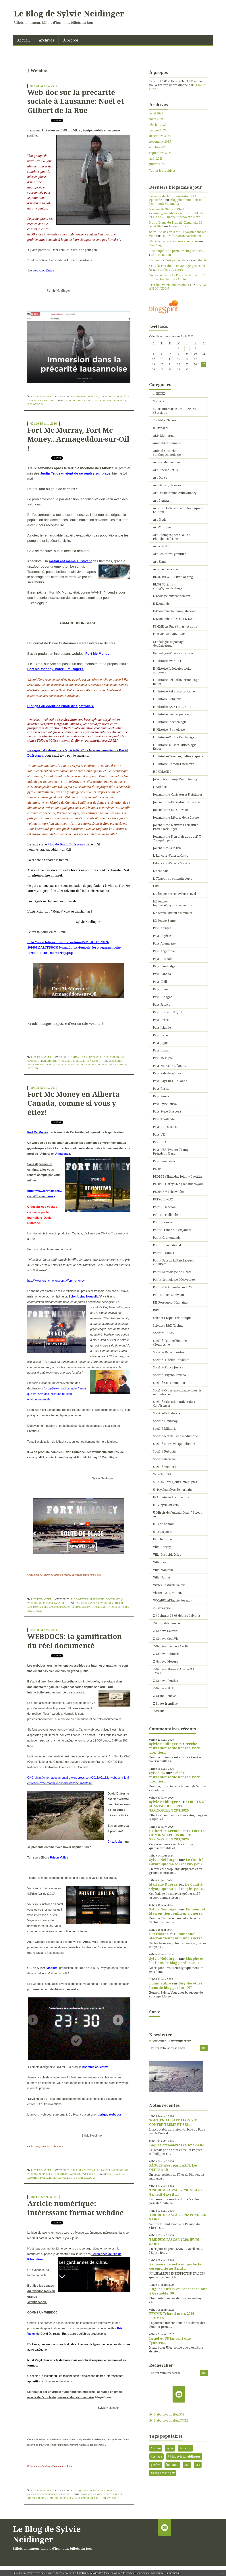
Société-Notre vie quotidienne (174, 1444)
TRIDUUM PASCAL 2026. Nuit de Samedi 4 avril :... (175, 2192)
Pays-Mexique (163, 1058)
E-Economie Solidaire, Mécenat (174, 611)
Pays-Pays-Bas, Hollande (170, 1081)
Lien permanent (39, 396)
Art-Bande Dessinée (167, 462)
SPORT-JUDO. (162, 1474)
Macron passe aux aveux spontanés (173, 241)
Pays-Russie (161, 1089)
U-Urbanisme (162, 1539)
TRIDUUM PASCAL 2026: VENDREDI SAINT (178, 2217)
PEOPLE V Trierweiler (168, 1192)
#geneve (156, 2456)
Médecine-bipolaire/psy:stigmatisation (172, 903)
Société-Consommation (169, 1383)
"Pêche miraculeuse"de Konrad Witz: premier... (175, 1748)
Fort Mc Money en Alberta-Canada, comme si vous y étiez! (74, 1103)
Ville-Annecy (162, 1547)
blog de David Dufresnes (66, 844)
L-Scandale (161, 871)
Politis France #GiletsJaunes (172, 1230)
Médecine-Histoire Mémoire (173, 913)
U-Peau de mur (163, 1524)
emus (89, 400)
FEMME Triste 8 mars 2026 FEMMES (171, 2315)
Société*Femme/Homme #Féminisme (170, 1342)
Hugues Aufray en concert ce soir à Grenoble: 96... (178, 2291)
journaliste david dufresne (88, 1606)
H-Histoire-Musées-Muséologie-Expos (175, 747)
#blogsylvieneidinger (184, 2456)
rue (29, 404)
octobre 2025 (158, 147)
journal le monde (47, 2498)
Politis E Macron (164, 1207)
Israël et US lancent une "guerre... (170, 2340)
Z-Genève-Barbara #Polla (170, 1646)
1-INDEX (159, 394)
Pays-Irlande (162, 1028)
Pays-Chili (160, 982)
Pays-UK (159, 1134)
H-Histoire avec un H (167, 661)
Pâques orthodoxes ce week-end (176, 2145)
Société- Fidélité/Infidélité (171, 1360)
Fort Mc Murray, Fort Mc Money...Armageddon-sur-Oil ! (78, 439)
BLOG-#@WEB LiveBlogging (88, 1599)
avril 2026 (156, 113)
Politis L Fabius (163, 1253)
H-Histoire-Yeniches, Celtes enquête (178, 756)
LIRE (156, 886)
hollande (172, 2465)
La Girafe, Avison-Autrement (181, 236)
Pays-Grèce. (161, 1020)
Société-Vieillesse (165, 1467)
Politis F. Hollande (165, 1215)
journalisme (67, 2498)
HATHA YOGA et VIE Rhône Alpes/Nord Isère (176, 215)
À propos (71, 40)
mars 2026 (156, 119)
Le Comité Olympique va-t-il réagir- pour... (177, 1861)
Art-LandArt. (162, 500)
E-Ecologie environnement (171, 596)
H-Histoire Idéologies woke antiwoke (172, 670)
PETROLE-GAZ (163, 1199)
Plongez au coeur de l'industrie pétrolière (60, 706)
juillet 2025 (157, 164)
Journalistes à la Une (86, 1060)
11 (203, 353)
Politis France (162, 1222)
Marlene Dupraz (163, 1884)
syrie (170, 2448)
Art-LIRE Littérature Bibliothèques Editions (177, 510)
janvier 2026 (158, 130)
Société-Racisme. (164, 1459)
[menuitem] (23, 40)
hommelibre (160, 1983)
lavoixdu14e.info (180, 226)
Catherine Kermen (165, 1831)
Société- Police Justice (168, 1367)
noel (110, 400)
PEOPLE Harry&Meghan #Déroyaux (178, 1184)
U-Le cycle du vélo (166, 1505)
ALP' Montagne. (164, 436)
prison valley (61, 2177)
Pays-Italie (160, 1035)
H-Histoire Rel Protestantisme (174, 691)
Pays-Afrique (162, 928)
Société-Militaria (164, 1429)
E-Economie (78, 396)
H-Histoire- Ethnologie (169, 730)
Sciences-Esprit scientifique (172, 1318)
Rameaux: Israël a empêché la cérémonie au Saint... (175, 2266)
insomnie (33, 2177)
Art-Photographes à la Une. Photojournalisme (172, 537)
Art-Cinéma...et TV (82, 2170)
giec (67, 1606)
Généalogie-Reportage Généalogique (168, 644)
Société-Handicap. (165, 1421)
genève (155, 2465)
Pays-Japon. (161, 1043)
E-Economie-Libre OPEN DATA (174, 619)
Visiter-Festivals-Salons (169, 1585)
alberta (116, 1060)
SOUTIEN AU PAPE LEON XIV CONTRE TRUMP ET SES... (173, 2122)
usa (197, 2465)
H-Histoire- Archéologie (170, 722)
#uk (187, 2465)
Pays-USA (159, 1142)
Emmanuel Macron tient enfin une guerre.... (177, 1911)
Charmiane (159, 1934)
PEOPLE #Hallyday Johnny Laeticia (177, 1176)
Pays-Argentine (164, 951)
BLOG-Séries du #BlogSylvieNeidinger (168, 586)
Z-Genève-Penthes (166, 1681)
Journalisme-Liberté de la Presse (59, 2173)
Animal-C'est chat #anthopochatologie (96, 1057)
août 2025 (156, 158)
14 (170, 359)
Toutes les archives (162, 171)
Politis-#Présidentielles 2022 (172, 1287)
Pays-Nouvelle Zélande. (169, 1066)
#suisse (156, 2448)
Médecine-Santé (164, 921)
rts (73, 2177)
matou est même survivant (70, 561)
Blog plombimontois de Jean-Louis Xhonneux (175, 202)
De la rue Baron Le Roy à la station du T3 (177, 275)
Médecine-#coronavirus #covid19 (176, 894)
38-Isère (159, 401)
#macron (185, 2448)
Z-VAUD (158, 1711)
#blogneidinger (75, 400)
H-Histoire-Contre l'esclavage (173, 737)
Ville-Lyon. (160, 1562)
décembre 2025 (160, 136)
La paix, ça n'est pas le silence (169, 260)
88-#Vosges (161, 428)
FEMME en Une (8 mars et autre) (175, 626)
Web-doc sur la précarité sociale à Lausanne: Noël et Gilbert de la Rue (75, 101)
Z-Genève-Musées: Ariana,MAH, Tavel (175, 1671)
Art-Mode (160, 520)
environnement (108, 1603)
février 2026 (157, 125)
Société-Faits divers (166, 1413)
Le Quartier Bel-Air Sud (171, 279)
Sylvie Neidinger (163, 1859)
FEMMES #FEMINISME (169, 634)
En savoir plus (173, 2573)
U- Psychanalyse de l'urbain (172, 1490)
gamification (114, 2173)
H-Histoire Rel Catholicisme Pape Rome (176, 682)
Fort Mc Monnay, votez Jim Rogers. (55, 669)
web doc (113, 2498)
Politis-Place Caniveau (168, 1295)
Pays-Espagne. (163, 997)
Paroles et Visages (170, 270)
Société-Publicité (165, 1451)
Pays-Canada (162, 974)
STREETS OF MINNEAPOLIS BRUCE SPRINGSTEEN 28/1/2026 (177, 1805)
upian (79, 2177)
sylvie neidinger (163, 1744)
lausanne (100, 400)
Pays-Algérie (162, 936)
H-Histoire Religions (167, 699)
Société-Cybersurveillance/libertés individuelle (177, 1392)
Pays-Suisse (46, 400)
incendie (32, 1068)
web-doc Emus (43, 270)
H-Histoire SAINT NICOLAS (172, 707)
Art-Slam (159, 562)
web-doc (38, 404)
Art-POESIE (161, 546)
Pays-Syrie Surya (165, 1104)
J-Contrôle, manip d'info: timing (175, 779)
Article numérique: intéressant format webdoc (75, 2208)
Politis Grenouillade (167, 1238)
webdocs (89, 2177)
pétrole (112, 1606)
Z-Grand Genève (164, 1696)
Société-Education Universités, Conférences (174, 1404)
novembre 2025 (160, 141)
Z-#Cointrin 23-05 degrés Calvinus (176, 1616)
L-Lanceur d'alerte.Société (171, 863)
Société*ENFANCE (165, 1333)
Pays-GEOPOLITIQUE (168, 1012)
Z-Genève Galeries (166, 1631)
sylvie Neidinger (163, 1801)
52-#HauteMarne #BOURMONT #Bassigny (175, 411)
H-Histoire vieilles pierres (171, 714)
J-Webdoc (92, 396)
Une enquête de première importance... (176, 251)
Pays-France (161, 1004)
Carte (154, 2011)
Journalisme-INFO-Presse (171, 810)
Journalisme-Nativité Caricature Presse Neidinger (175, 827)
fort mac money (75, 1064)
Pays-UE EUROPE (165, 1127)
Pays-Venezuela (164, 1161)
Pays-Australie (163, 959)
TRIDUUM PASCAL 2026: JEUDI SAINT (174, 2241)
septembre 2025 (160, 153)
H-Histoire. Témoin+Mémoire (173, 764)
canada (58, 1064)
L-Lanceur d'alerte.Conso (170, 855)
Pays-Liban (161, 1050)
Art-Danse (160, 477)
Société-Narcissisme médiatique (175, 1436)
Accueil (23, 40)
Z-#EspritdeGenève (166, 1623)
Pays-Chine (161, 989)
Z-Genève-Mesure (165, 1661)
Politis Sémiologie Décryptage (174, 1280)
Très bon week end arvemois (169, 285)
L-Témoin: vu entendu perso (172, 879)
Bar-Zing (155, 245)
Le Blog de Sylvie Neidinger (69, 13)
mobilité (46, 2177)
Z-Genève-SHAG (164, 1688)
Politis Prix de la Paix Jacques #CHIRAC (173, 1262)
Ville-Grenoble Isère (167, 1555)
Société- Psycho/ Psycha (169, 1375)
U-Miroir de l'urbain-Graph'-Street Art (177, 1514)
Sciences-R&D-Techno (168, 1325)
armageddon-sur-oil (40, 1064)
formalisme (88, 2494)
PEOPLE (158, 1169)
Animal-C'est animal (167, 443)
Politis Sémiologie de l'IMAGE (173, 1272)
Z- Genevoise (162, 1608)
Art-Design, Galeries (167, 485)
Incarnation (162, 255)
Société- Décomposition (169, 1352)
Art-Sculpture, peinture (169, 554)
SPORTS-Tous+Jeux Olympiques (175, 1482)
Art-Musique (162, 527)
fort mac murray (96, 1064)
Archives (46, 40)
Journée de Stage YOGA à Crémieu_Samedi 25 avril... (167, 211)
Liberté (201, 260)
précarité (120, 400)
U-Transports (162, 1532)
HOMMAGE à (162, 772)
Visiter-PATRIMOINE (167, 1593)
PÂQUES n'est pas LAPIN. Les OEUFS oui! (173, 2167)
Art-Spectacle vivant (167, 569)
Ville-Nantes (161, 1577)
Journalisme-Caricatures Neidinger (177, 794)
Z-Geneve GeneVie (166, 1639)
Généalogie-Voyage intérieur (173, 653)
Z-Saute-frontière (165, 1703)
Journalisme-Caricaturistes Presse (176, 802)
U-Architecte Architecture (171, 1497)
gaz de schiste (117, 1064)
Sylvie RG (157, 1773)
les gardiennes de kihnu (91, 2498)
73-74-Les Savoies (165, 420)
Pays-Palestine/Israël (167, 1073)
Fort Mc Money (97, 654)
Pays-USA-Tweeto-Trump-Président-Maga (171, 1151)
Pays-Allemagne (164, 943)
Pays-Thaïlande (164, 1119)
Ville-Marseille (163, 1570)
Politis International (167, 1245)
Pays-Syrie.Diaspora (167, 1111)
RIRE (156, 1310)
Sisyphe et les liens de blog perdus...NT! (176, 1960)
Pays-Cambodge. (164, 966)
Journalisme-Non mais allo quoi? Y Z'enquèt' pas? (177, 838)
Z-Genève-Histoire (166, 1654)
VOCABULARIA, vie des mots (173, 1600)
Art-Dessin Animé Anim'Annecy (174, 493)
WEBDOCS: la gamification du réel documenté (74, 1640)
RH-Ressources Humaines (171, 1302)
